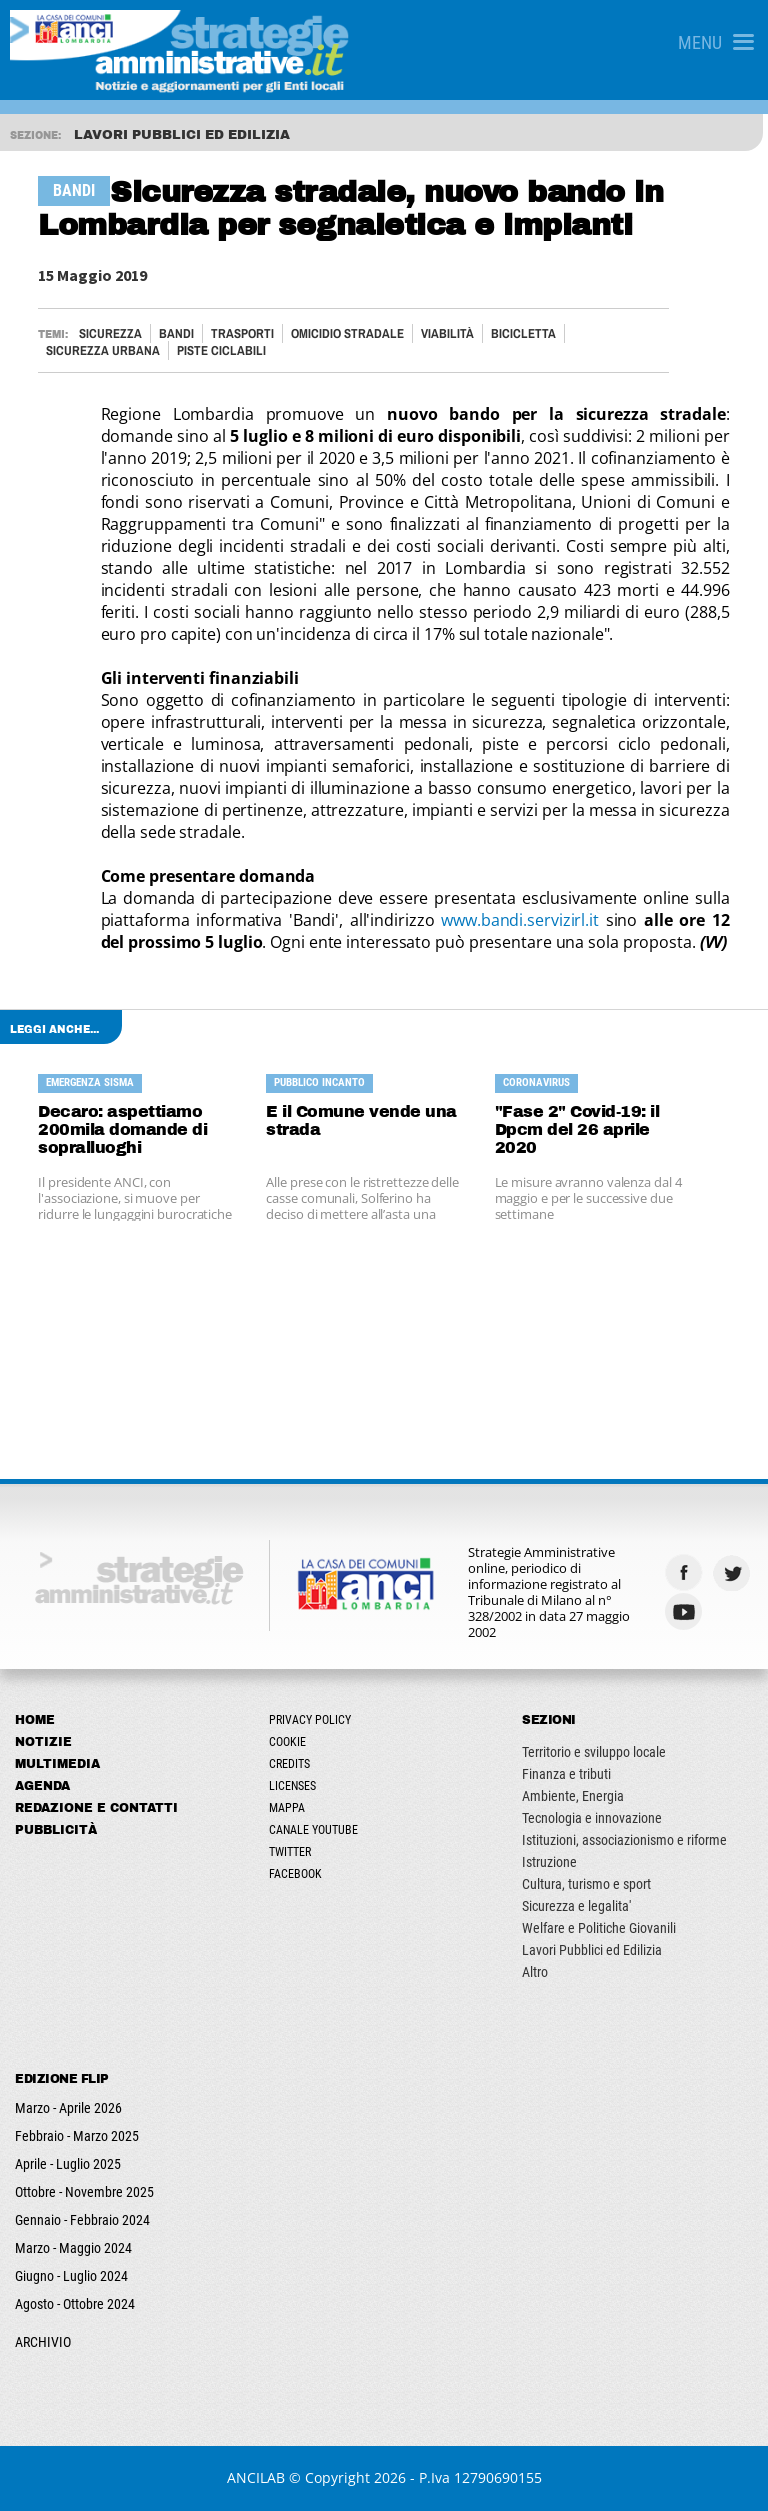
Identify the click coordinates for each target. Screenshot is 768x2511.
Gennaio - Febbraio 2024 (82, 2220)
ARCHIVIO (43, 2342)
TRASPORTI (242, 333)
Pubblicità (56, 1830)
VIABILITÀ (447, 333)
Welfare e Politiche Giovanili (599, 1928)
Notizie (43, 1742)
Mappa (287, 1808)
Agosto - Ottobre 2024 (75, 2304)
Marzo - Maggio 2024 (73, 2248)
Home (35, 1720)
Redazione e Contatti (96, 1808)
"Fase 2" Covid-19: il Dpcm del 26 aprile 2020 (577, 1129)
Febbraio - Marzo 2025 (77, 2136)
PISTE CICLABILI (221, 350)
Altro (535, 1972)
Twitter (290, 1852)
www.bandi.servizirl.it (520, 920)
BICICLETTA (523, 333)
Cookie (287, 1742)
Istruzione (549, 1862)
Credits (289, 1764)
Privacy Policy (310, 1720)
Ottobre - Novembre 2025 (84, 2192)
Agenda (42, 1786)
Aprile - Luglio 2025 (68, 2164)
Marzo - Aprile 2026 (68, 2108)
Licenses (292, 1786)
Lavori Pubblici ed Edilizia (592, 1950)
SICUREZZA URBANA (103, 350)
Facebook (295, 1874)
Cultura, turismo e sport (586, 1884)
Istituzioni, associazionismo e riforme (624, 1840)
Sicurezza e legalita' (576, 1906)
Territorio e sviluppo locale (594, 1752)
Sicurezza (110, 333)
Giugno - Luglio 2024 (71, 2276)
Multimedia (57, 1764)
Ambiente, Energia (573, 1796)
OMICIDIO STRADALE (347, 333)
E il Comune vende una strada (361, 1120)
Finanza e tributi (566, 1774)
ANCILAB (256, 2477)
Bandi (176, 333)
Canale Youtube (313, 1830)
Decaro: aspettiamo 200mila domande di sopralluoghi (122, 1129)
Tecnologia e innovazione (592, 1818)
